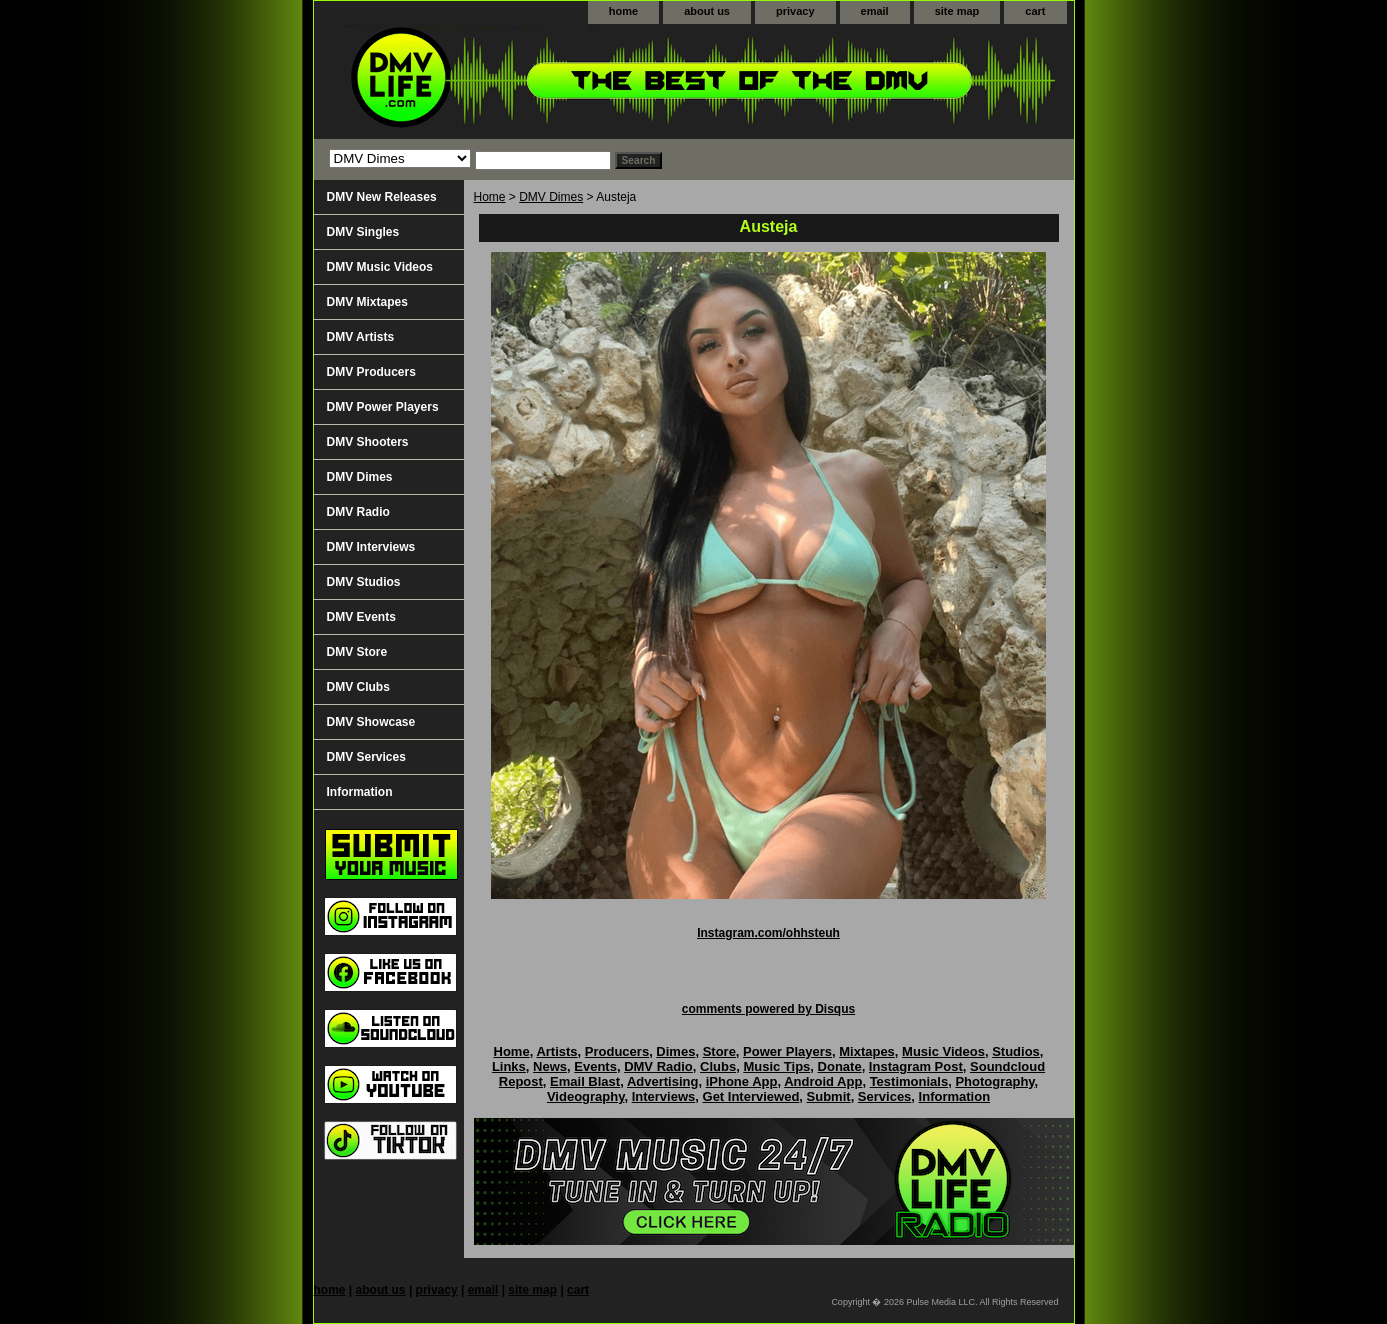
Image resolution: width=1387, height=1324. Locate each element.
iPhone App (742, 1081)
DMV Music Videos (380, 267)
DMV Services (366, 757)
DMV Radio (358, 512)
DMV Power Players (383, 407)
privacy (795, 11)
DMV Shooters (368, 442)
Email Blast (585, 1081)
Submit (829, 1096)
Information (360, 792)
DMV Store (357, 652)
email (875, 11)
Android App (823, 1081)
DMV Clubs (358, 687)
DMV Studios (364, 582)
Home (490, 197)
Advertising (663, 1081)
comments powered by (768, 1009)
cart (1035, 11)
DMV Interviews (371, 547)
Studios (1016, 1051)
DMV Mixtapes (367, 302)
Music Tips (776, 1066)
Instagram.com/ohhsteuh (768, 933)
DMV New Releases (382, 197)
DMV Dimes (551, 197)
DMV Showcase (371, 722)
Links (509, 1066)
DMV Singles (363, 232)
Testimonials (909, 1081)
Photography (994, 1081)
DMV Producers (371, 372)
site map (957, 11)
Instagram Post (916, 1066)
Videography (586, 1096)
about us (707, 11)
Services (885, 1096)
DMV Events (361, 617)
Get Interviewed (751, 1096)
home (623, 11)
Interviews (664, 1096)
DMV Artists (361, 337)
